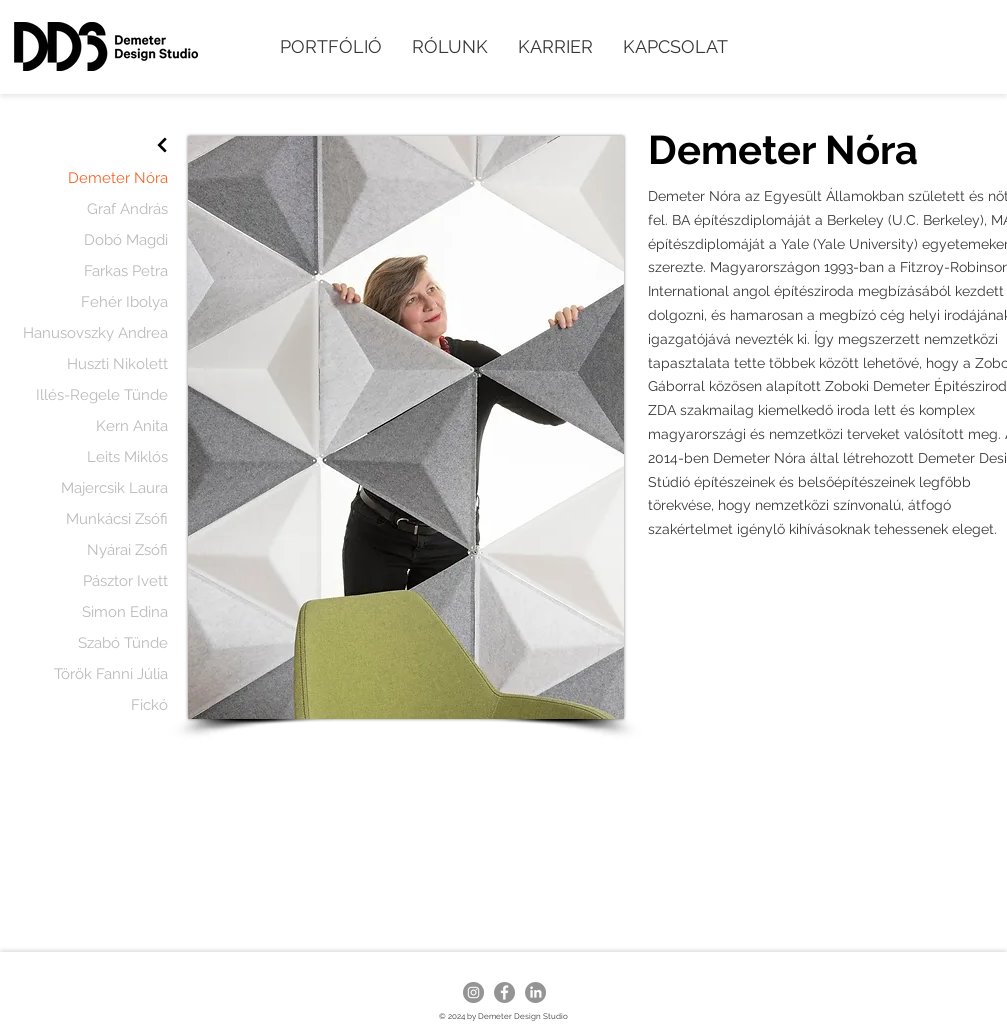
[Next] (162, 145)
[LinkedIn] (535, 992)
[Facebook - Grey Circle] (504, 992)
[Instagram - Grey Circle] (473, 992)
